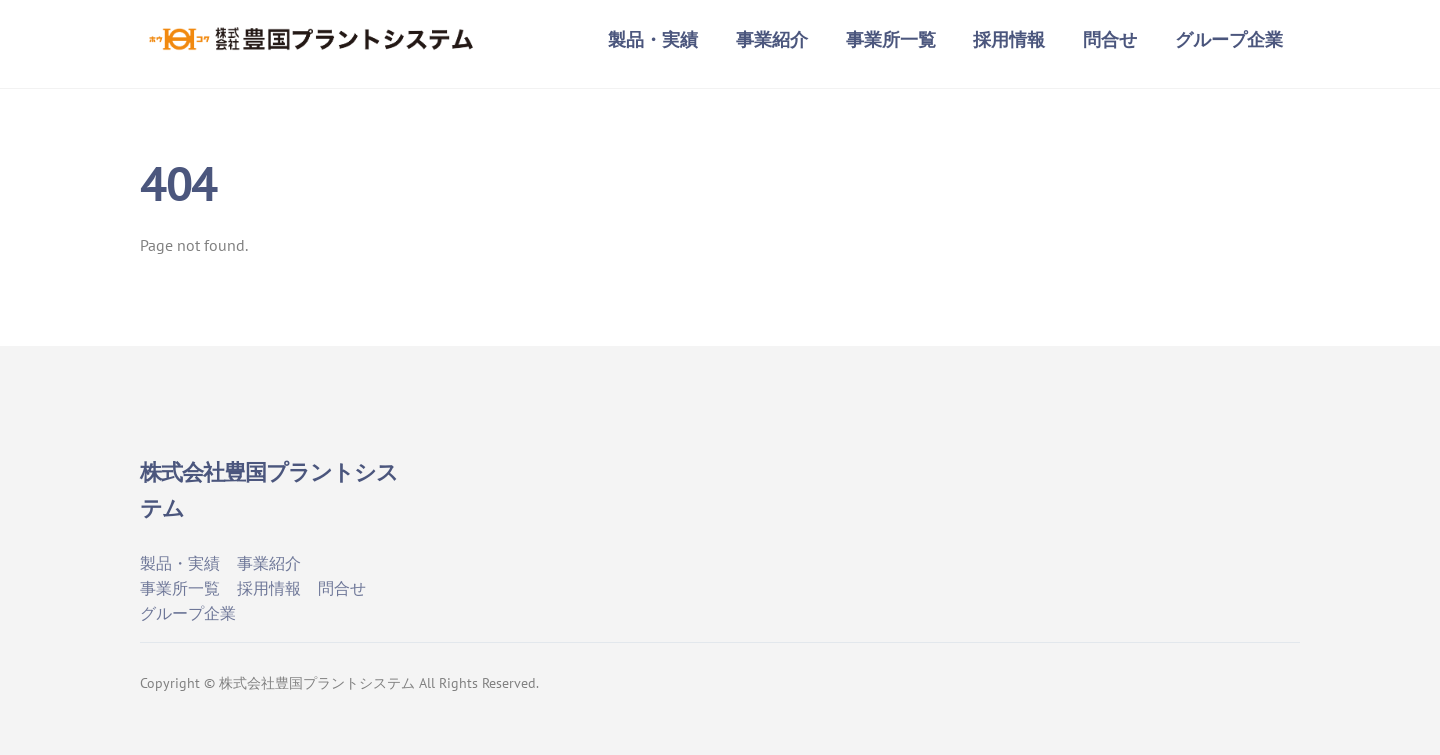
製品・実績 (653, 39)
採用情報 (1009, 39)
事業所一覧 (891, 39)
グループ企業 (1229, 39)
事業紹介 (772, 39)
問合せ (1110, 39)
